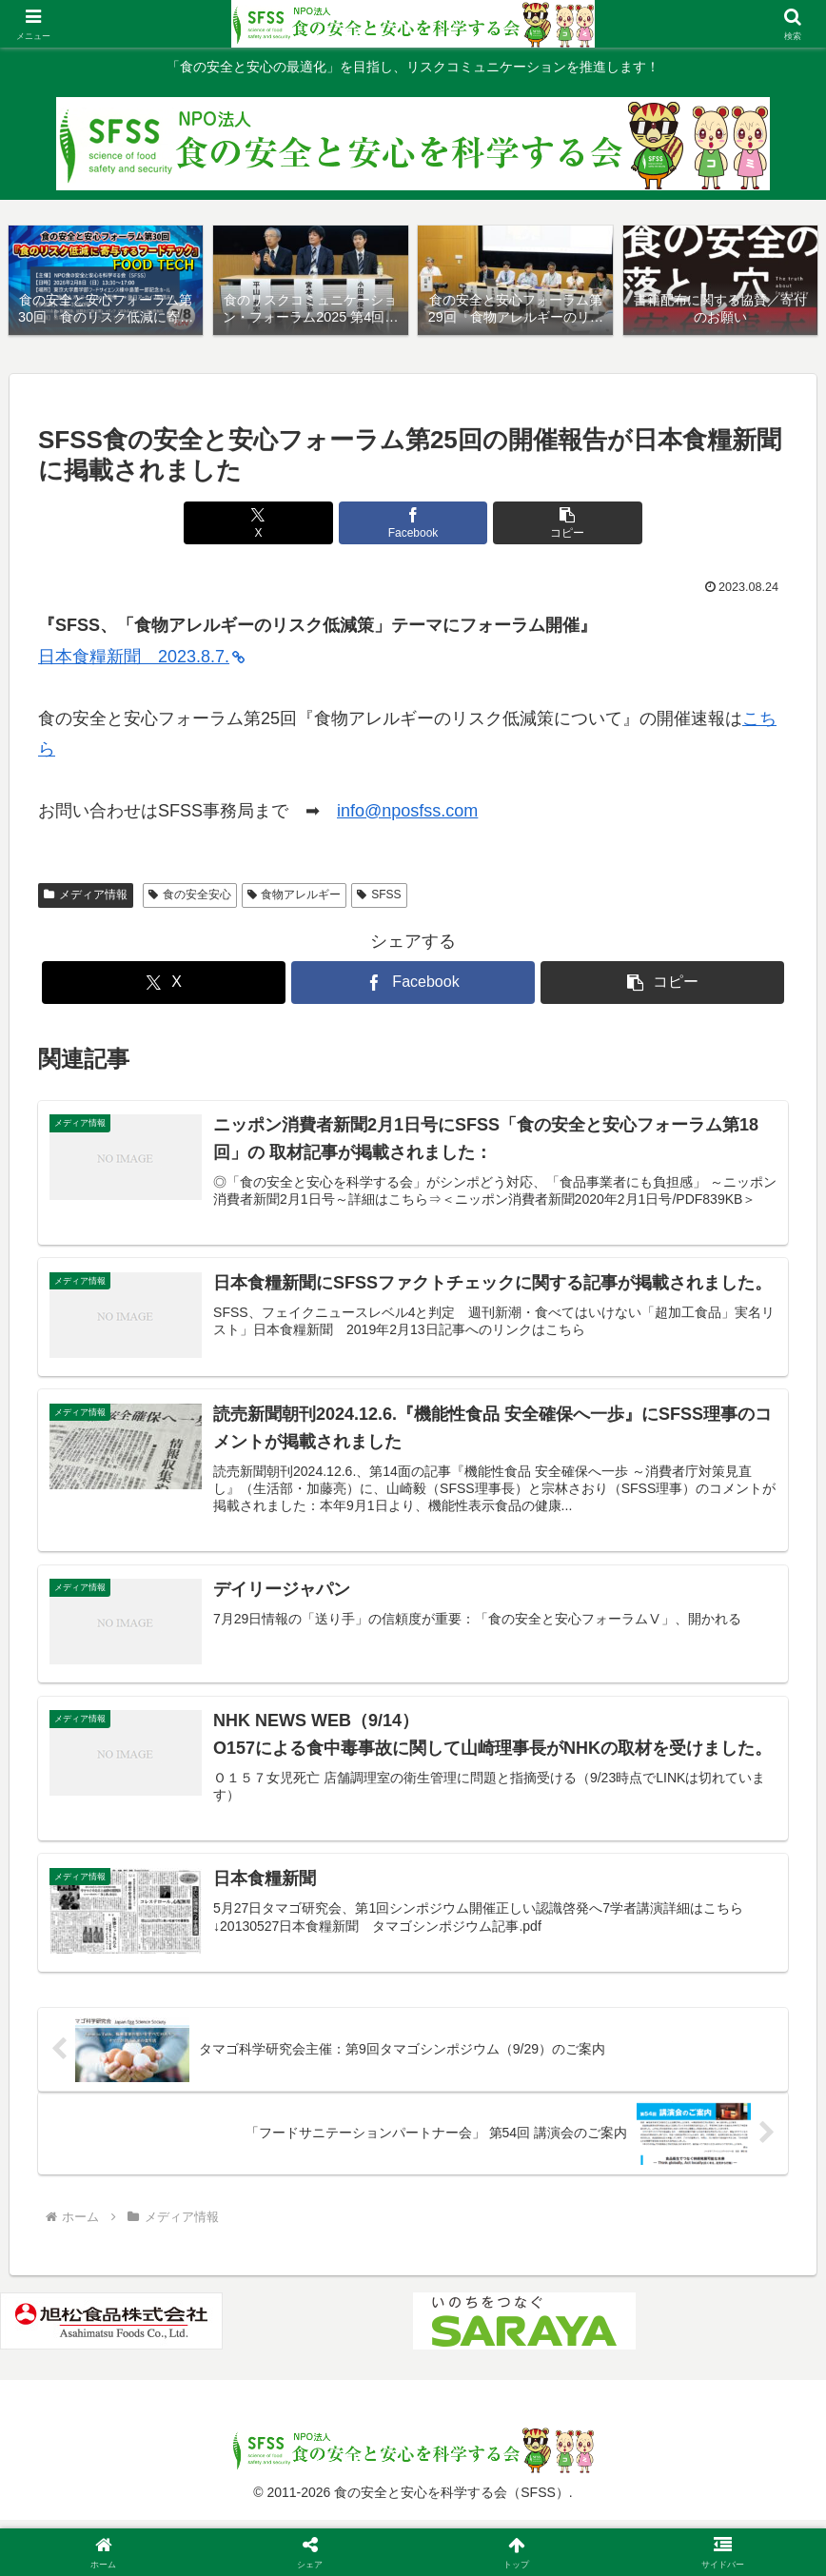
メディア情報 (86, 895)
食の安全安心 (189, 895)
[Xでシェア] (287, 523)
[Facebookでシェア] (413, 523)
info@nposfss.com (407, 811)
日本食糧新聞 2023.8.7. (141, 657)
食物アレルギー (294, 895)
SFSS (379, 895)
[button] (539, 523)
